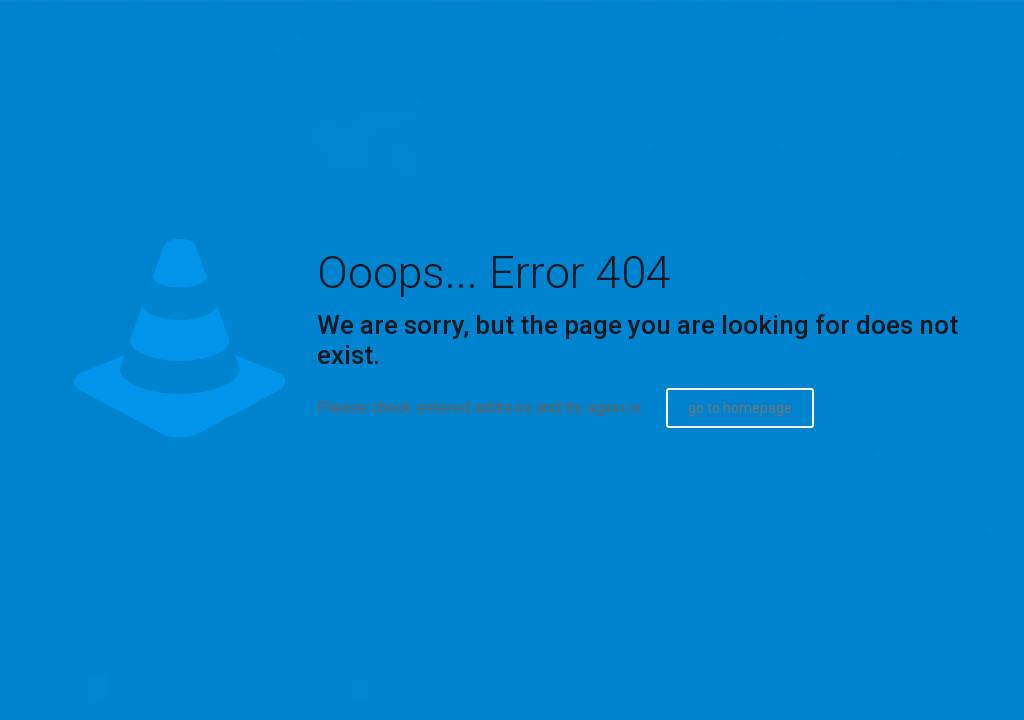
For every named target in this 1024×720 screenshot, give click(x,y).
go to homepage (740, 408)
